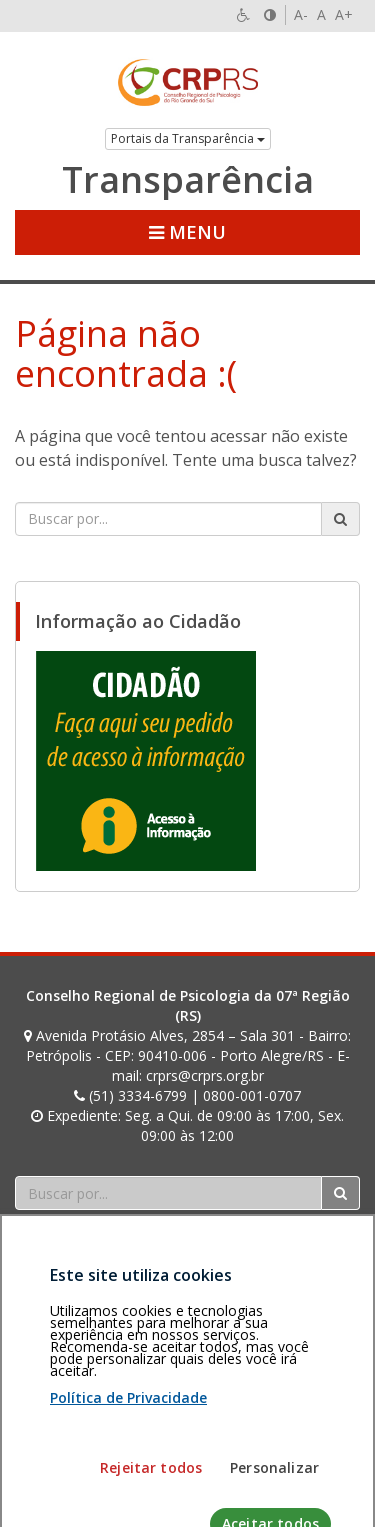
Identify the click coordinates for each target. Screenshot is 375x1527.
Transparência (188, 180)
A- (301, 14)
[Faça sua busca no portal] (168, 519)
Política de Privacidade (128, 1470)
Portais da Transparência (188, 138)
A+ (344, 14)
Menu (187, 232)
